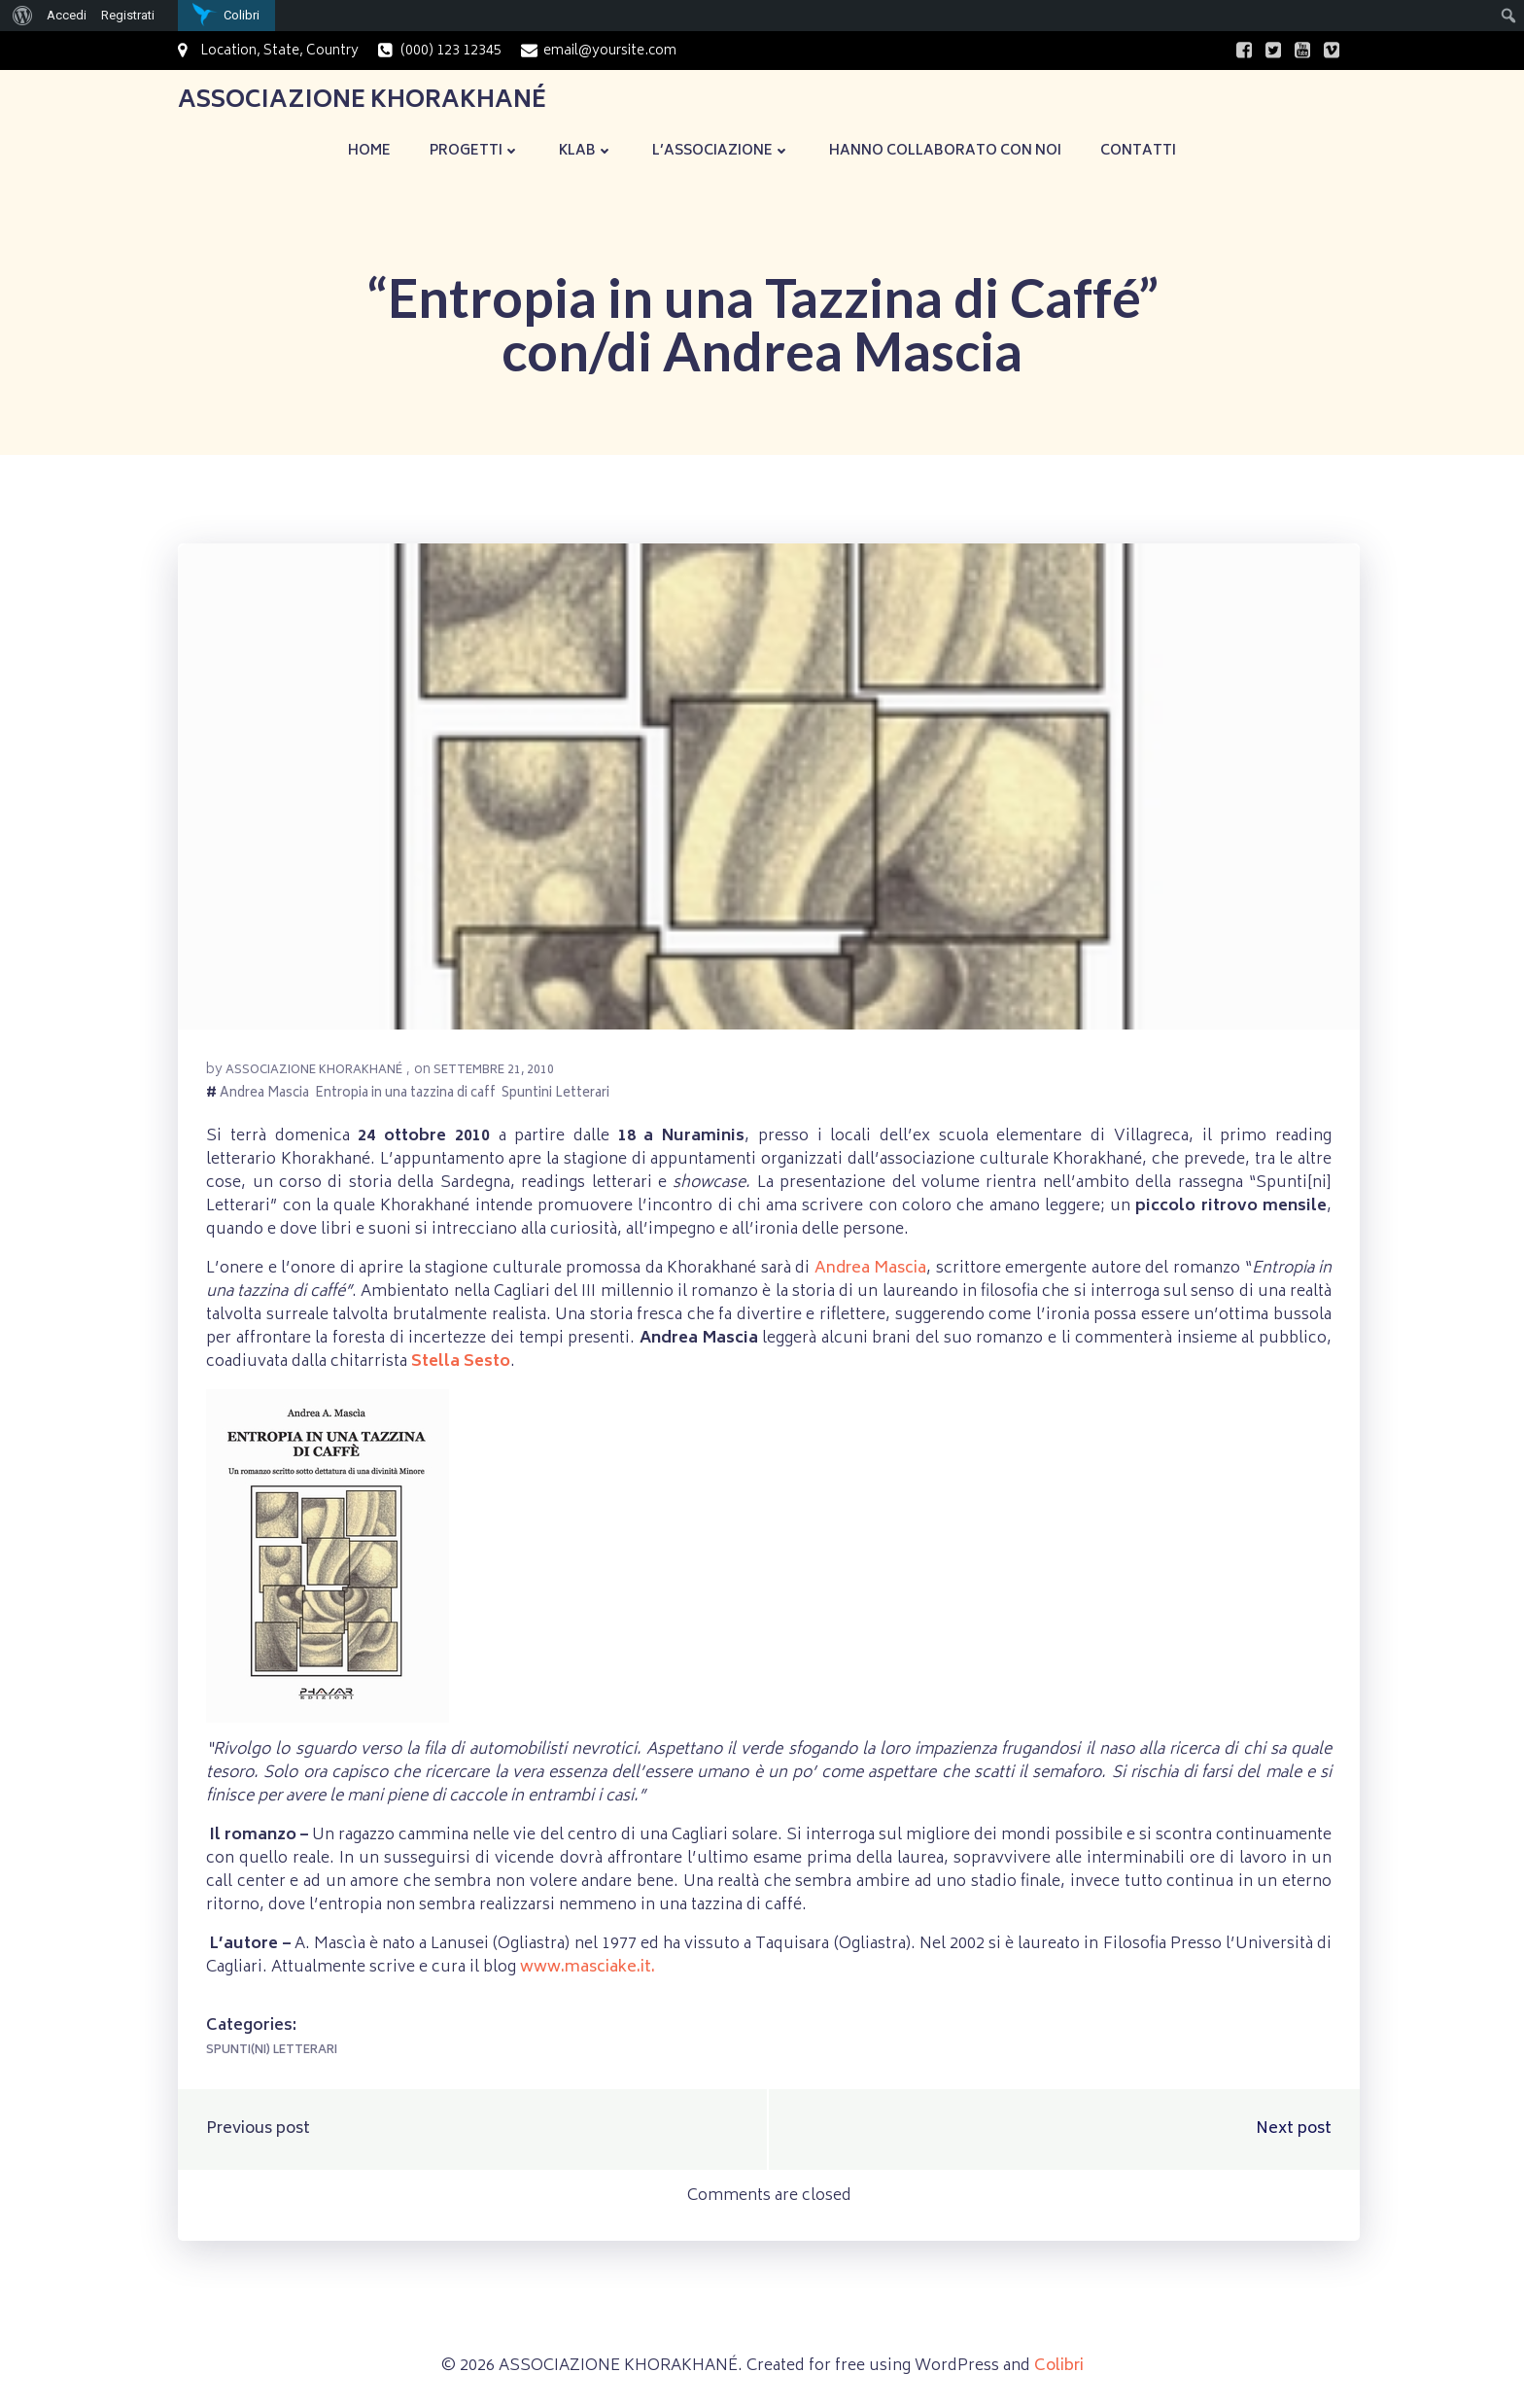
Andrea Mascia (265, 1098)
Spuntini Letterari (556, 1098)
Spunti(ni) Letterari (272, 2053)
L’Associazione (721, 149)
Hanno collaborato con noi (945, 149)
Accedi (67, 15)
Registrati (128, 15)
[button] (769, 788)
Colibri (1059, 2371)
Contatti (1138, 149)
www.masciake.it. (586, 1970)
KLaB (586, 149)
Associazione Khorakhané (314, 1074)
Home (369, 149)
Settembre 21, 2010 (494, 1074)
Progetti (475, 149)
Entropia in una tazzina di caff (406, 1098)
